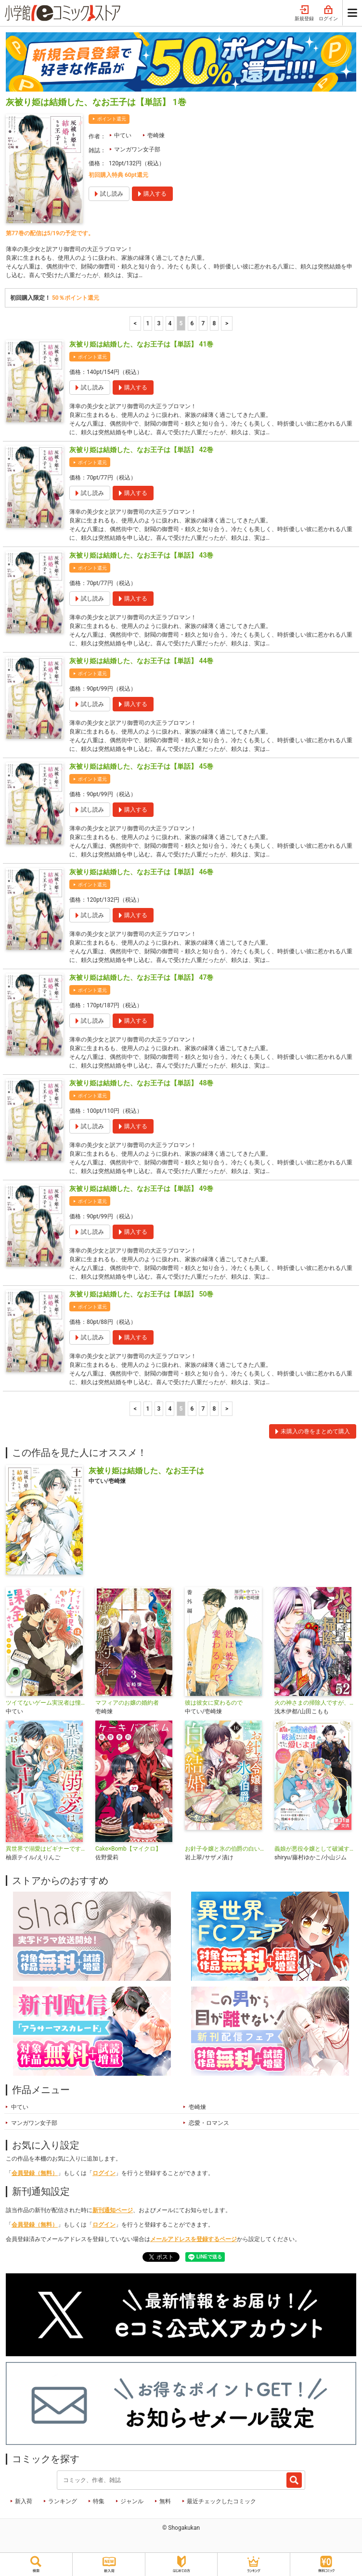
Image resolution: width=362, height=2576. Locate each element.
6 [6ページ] (192, 323)
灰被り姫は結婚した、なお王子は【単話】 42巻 (141, 450)
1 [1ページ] (148, 323)
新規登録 (304, 13)
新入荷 (23, 2501)
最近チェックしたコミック (221, 2501)
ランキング (62, 2501)
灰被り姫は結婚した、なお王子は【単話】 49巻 (141, 1188)
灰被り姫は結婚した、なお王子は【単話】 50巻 (141, 1294)
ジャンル (131, 2501)
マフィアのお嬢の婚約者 (127, 1702)
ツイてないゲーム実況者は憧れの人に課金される (47, 1702)
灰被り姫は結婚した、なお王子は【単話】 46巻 (141, 872)
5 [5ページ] (181, 323)
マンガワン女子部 (137, 149)
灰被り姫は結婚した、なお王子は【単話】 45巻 (141, 766)
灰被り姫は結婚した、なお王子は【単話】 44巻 (141, 661)
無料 (165, 2501)
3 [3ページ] (159, 323)
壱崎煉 (156, 135)
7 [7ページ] (203, 323)
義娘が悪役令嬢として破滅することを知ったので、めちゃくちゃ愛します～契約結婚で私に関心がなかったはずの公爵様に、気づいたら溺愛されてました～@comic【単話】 (315, 1848)
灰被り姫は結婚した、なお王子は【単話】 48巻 (141, 1083)
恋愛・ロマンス (209, 2123)
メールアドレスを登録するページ (193, 2239)
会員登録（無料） (35, 2173)
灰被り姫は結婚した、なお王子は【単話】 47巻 (141, 977)
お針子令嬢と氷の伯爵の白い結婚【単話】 (226, 1848)
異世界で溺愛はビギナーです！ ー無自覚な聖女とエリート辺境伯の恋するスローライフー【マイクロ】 (47, 1848)
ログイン (328, 13)
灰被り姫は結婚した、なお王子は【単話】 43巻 (141, 555)
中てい (122, 135)
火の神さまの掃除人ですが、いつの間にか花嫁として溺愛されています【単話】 (315, 1702)
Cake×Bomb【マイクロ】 (128, 1848)
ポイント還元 (111, 118)
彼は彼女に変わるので (214, 1702)
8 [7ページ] (214, 323)
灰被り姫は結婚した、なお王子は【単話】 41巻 (141, 344)
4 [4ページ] (170, 323)
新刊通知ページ (112, 2210)
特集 (98, 2501)
